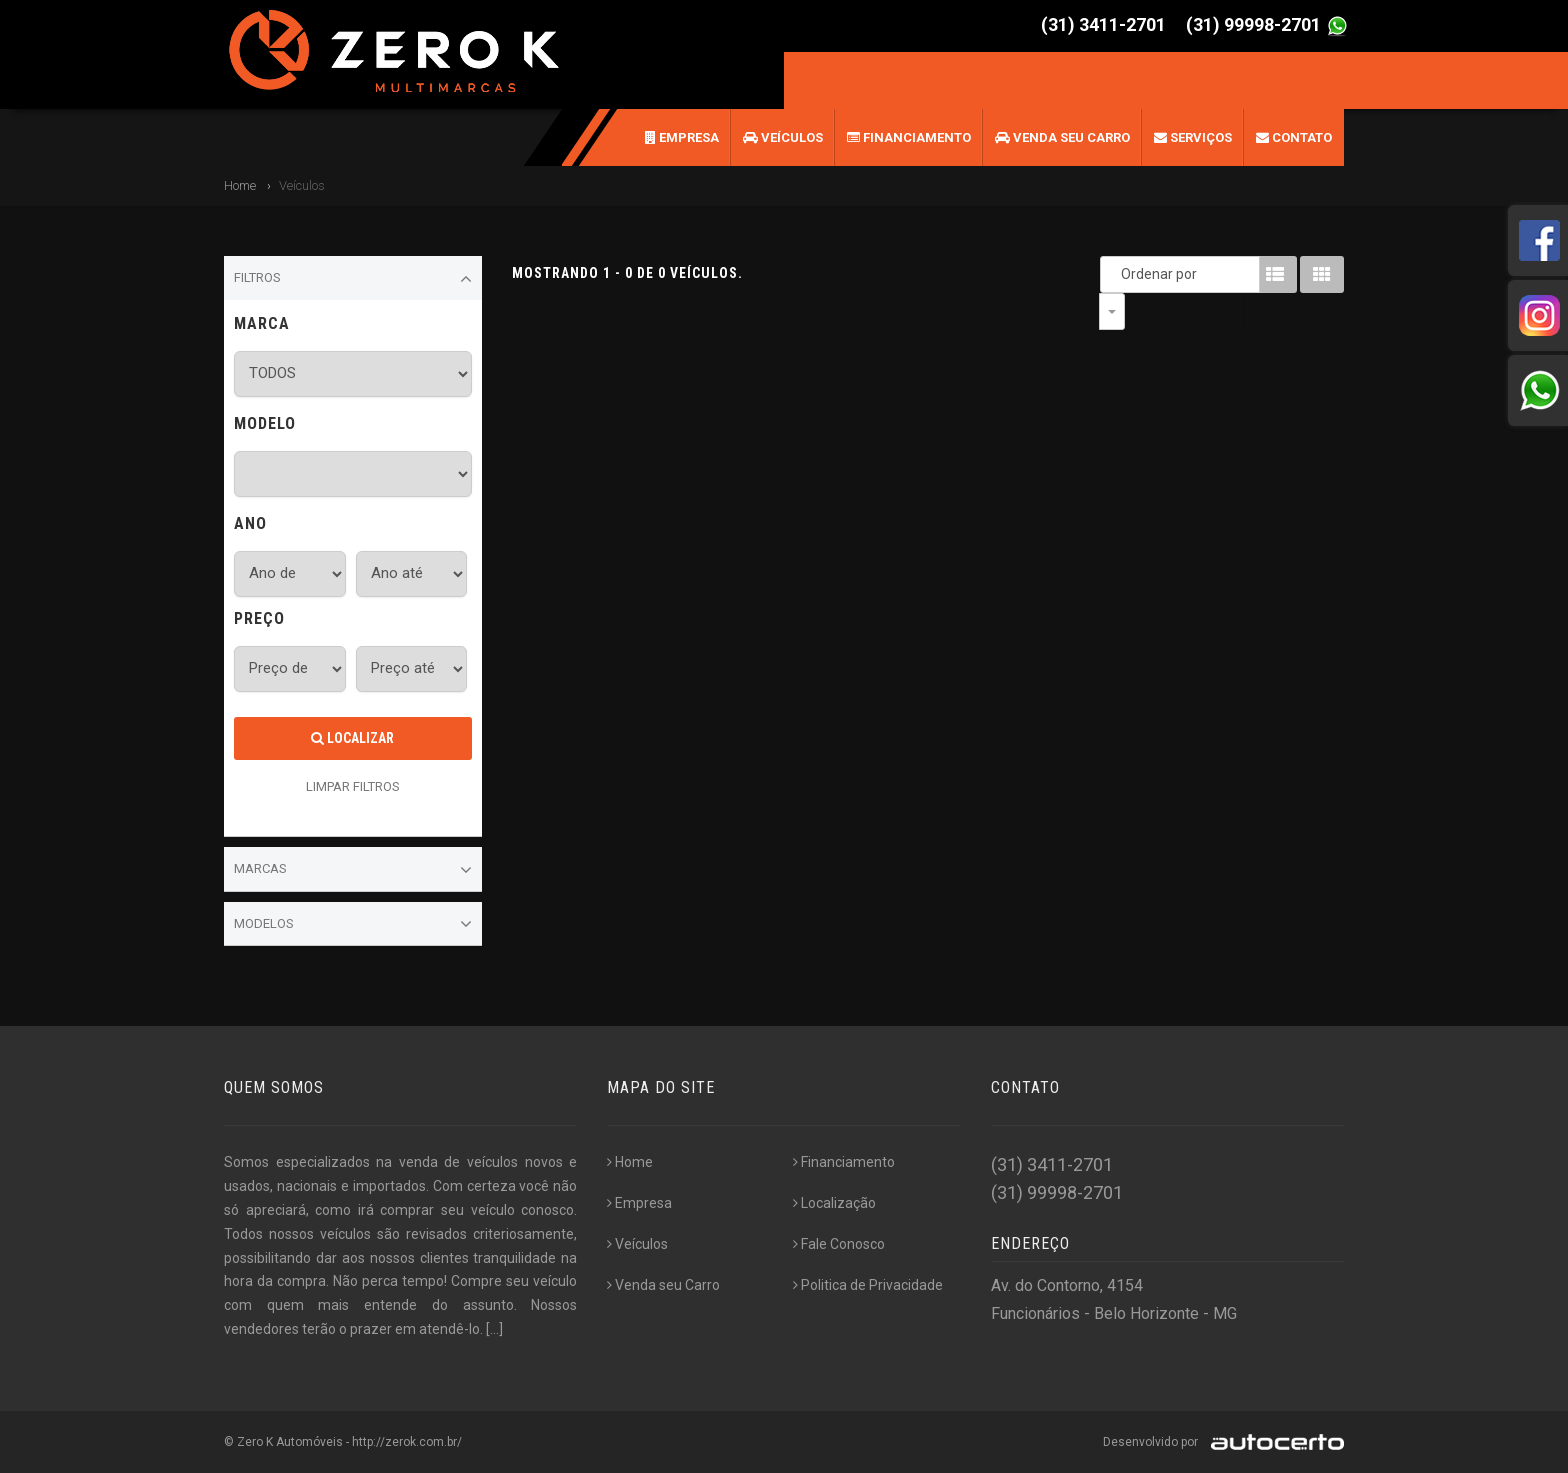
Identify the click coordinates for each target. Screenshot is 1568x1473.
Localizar (352, 738)
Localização (834, 1203)
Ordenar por (1117, 274)
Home (240, 185)
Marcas (353, 870)
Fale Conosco (839, 1244)
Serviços (1193, 137)
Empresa (682, 137)
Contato (1294, 137)
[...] (494, 1329)
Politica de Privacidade (868, 1285)
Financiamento (909, 137)
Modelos (353, 924)
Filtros (353, 279)
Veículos (783, 137)
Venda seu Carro (1062, 137)
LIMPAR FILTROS (353, 786)
